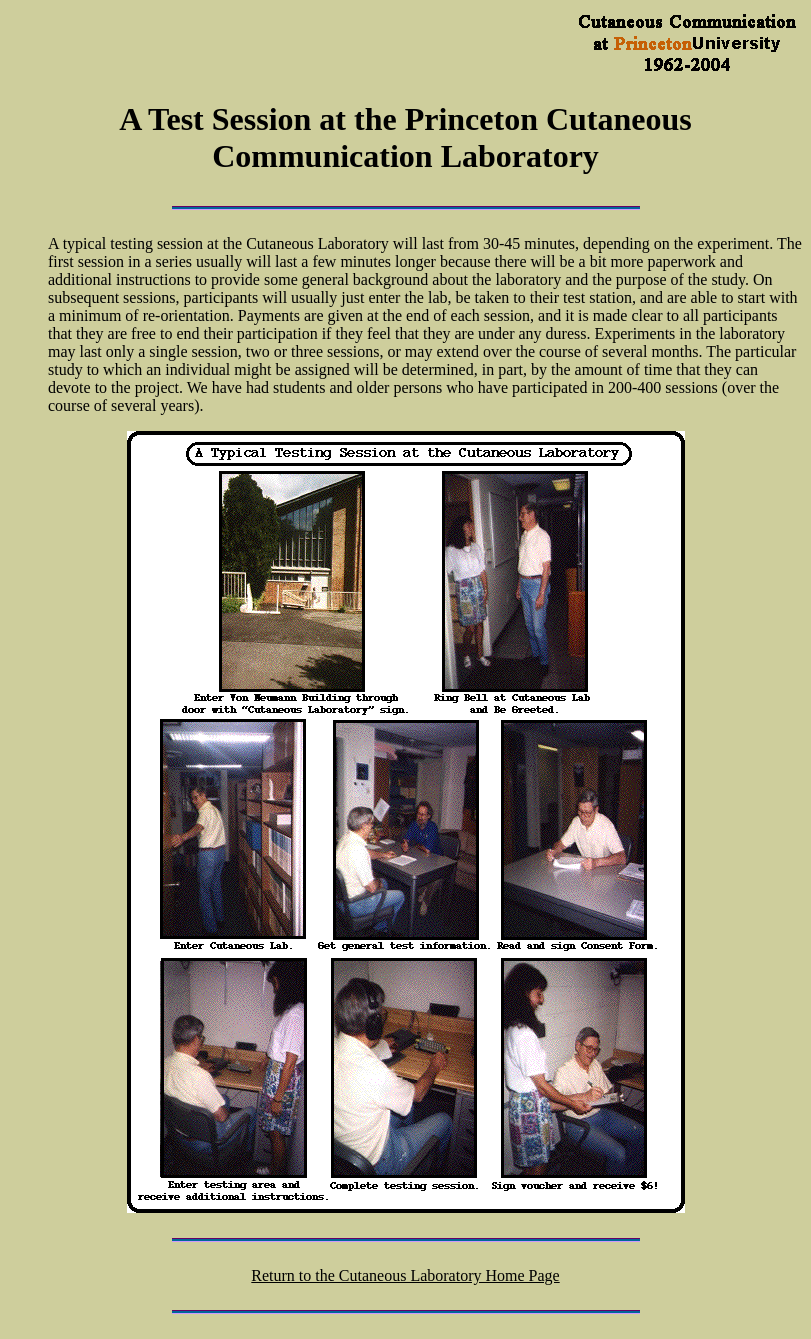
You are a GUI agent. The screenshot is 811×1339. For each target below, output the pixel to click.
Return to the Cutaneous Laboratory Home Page (405, 1275)
